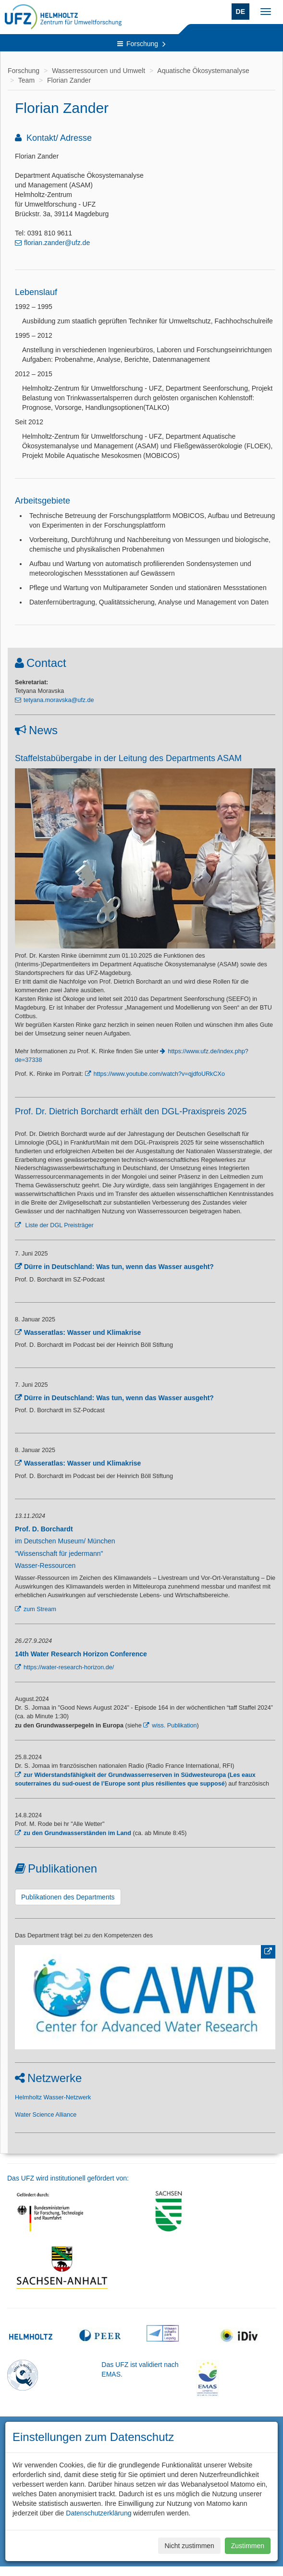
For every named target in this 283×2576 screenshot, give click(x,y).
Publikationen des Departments (68, 1897)
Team (26, 80)
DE (240, 11)
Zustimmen (247, 2546)
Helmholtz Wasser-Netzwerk (53, 2097)
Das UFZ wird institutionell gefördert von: (68, 2178)
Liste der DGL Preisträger (59, 1225)
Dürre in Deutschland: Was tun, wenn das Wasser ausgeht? (119, 1266)
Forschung (141, 44)
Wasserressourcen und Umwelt (98, 70)
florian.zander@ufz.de (57, 243)
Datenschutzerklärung (98, 2513)
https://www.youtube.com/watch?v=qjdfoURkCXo (159, 1074)
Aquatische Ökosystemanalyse (203, 70)
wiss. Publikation (174, 1725)
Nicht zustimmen (189, 2546)
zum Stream (40, 1609)
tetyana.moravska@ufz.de (59, 700)
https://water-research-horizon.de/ (69, 1667)
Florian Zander (69, 80)
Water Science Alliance (45, 2114)
